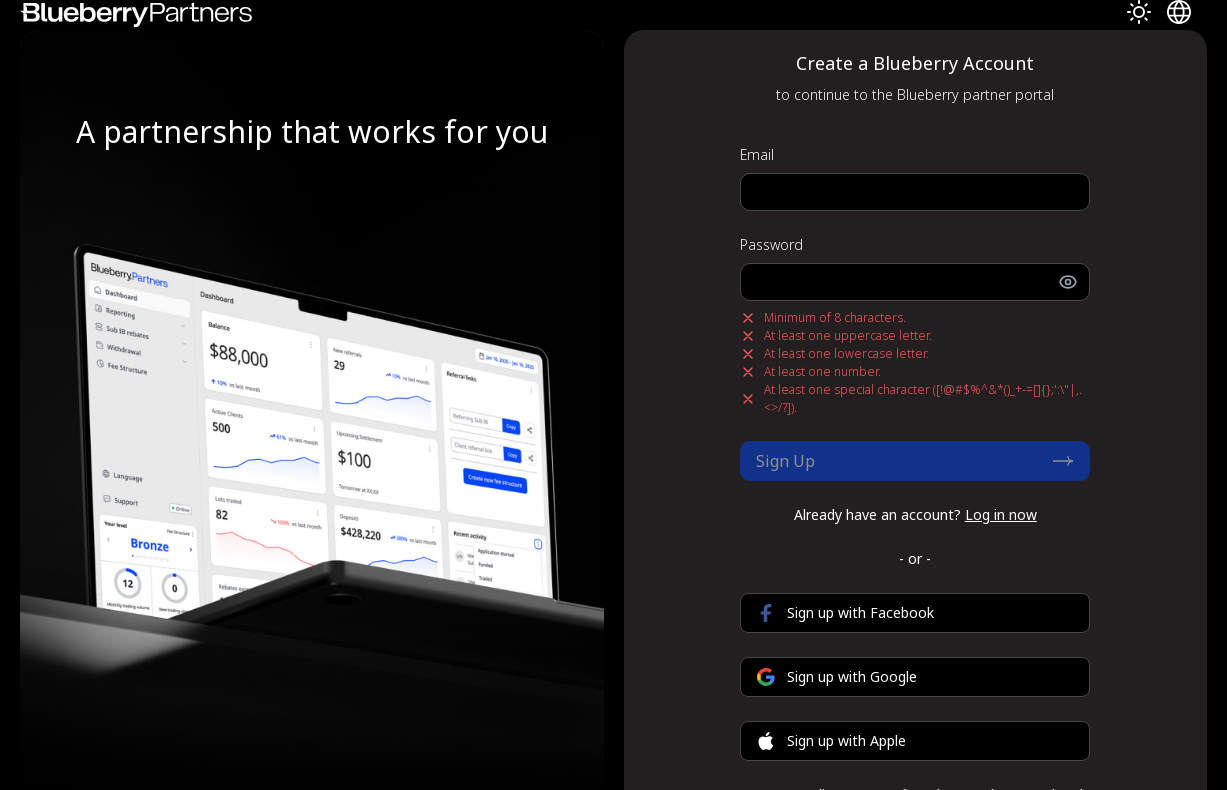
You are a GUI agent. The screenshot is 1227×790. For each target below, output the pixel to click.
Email (757, 154)
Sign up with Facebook (845, 612)
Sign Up (915, 461)
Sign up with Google (837, 676)
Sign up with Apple (831, 740)
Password (771, 244)
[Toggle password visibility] (1074, 282)
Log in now (1001, 514)
